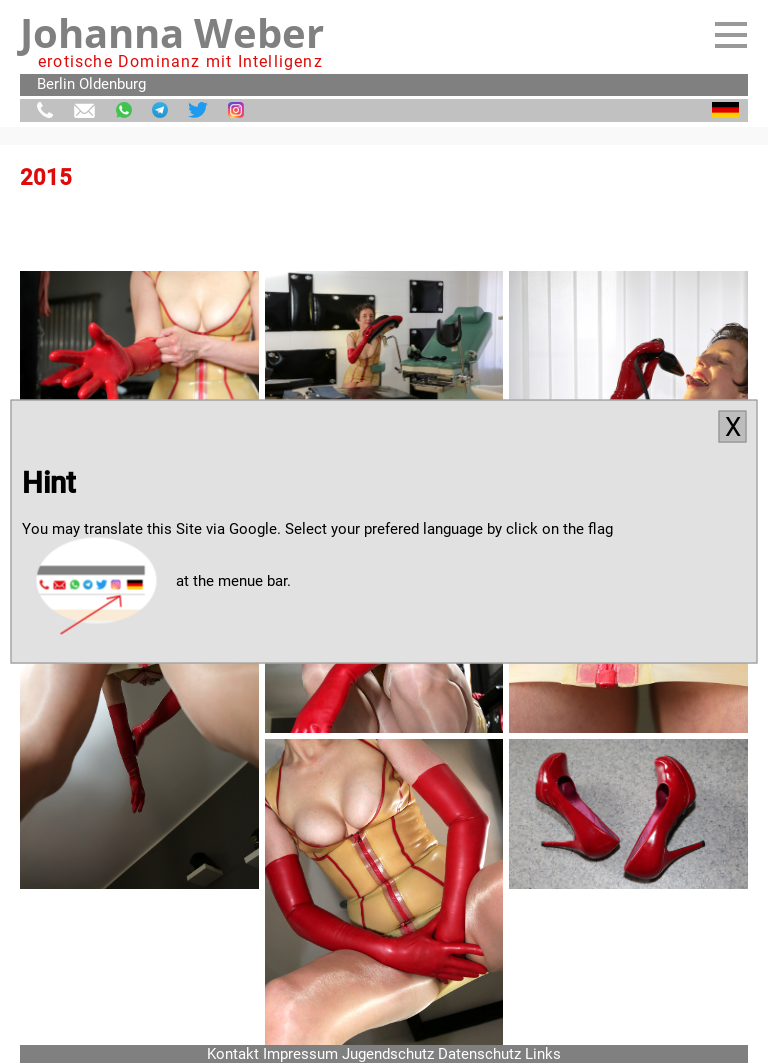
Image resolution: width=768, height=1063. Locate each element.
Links (543, 1054)
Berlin (56, 84)
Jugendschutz (388, 1054)
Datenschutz (479, 1054)
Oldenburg (112, 84)
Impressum (300, 1054)
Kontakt (233, 1054)
